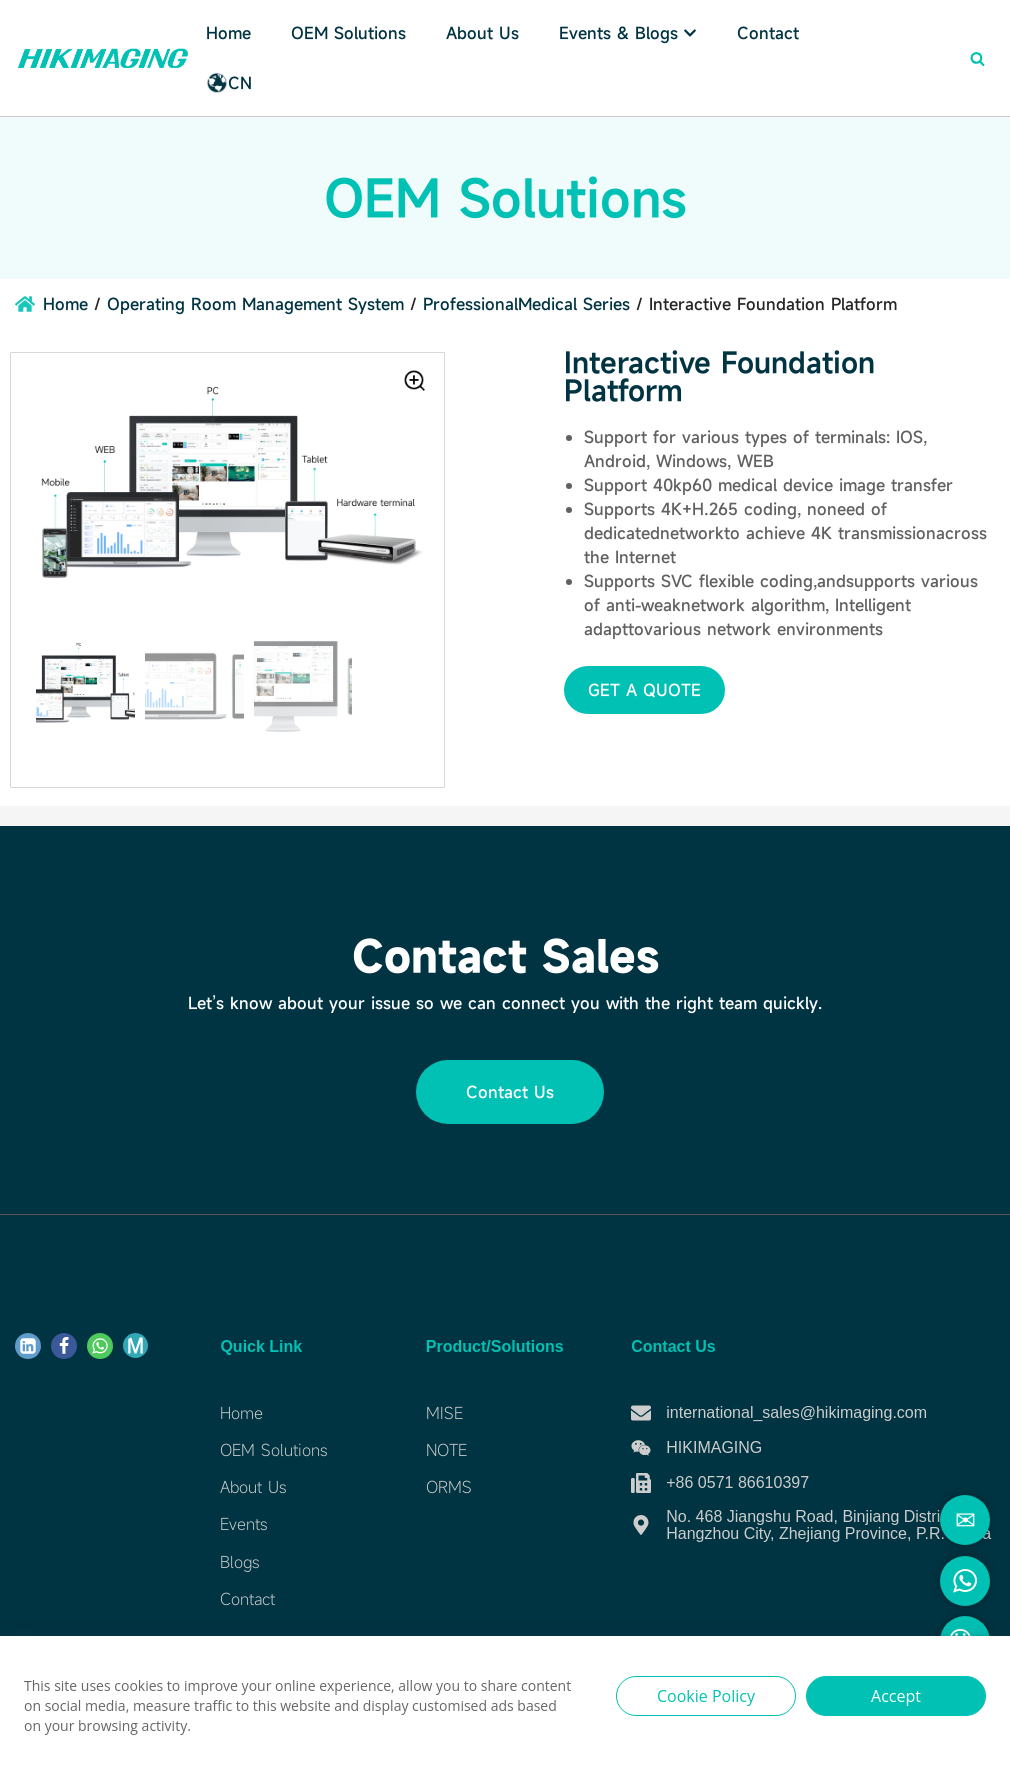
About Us (482, 33)
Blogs (239, 1562)
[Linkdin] (28, 1346)
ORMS (449, 1487)
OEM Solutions (273, 1450)
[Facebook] (64, 1346)
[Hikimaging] (103, 58)
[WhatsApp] (100, 1346)
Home (228, 33)
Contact (768, 33)
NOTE (446, 1450)
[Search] (977, 58)
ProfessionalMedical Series (526, 304)
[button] (644, 690)
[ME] (135, 1345)
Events (243, 1525)
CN (229, 83)
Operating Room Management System (255, 304)
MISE (444, 1413)
